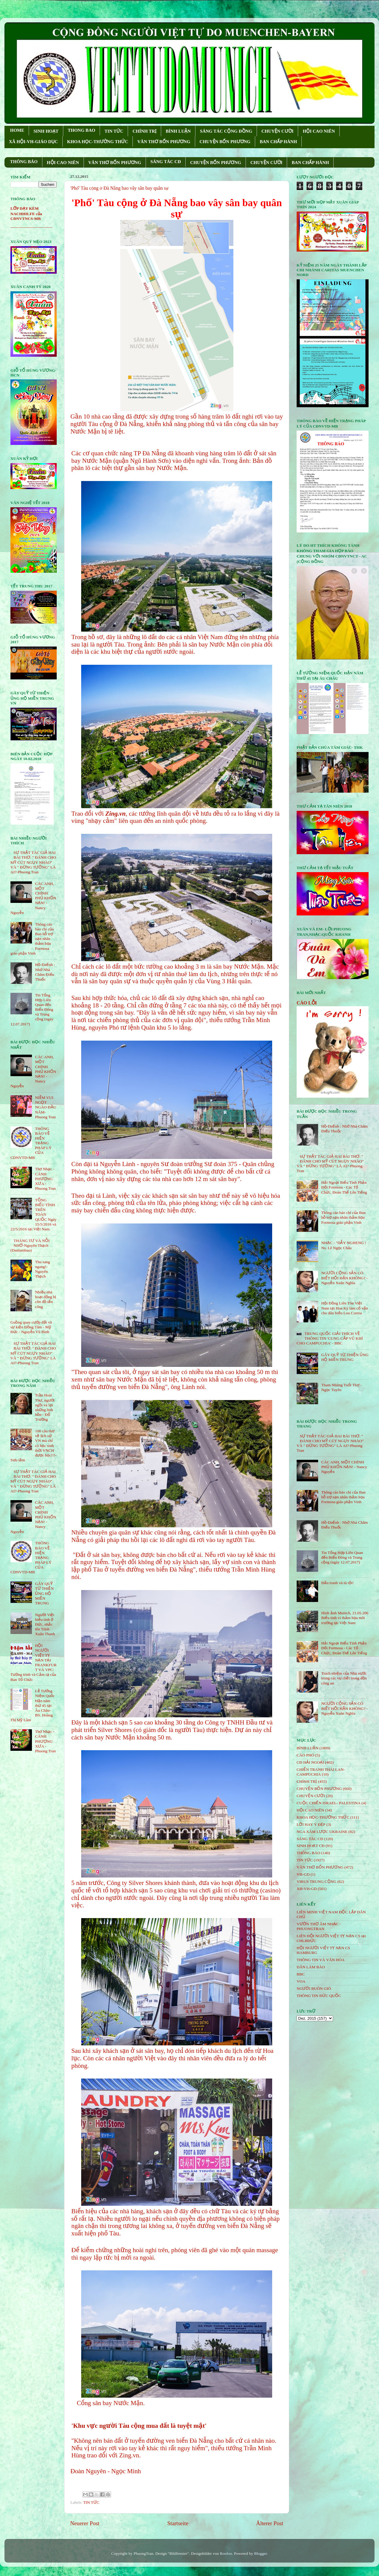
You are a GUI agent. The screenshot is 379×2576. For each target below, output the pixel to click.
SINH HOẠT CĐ (311, 1845)
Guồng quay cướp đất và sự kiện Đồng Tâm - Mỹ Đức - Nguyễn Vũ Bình (31, 1327)
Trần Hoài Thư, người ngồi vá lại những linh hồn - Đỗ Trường (44, 1407)
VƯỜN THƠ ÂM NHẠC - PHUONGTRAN (319, 1926)
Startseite (177, 2523)
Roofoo (226, 2553)
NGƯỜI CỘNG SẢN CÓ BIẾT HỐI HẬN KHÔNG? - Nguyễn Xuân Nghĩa (344, 1278)
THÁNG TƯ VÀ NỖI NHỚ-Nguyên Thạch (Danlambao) (30, 1245)
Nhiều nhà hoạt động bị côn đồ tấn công (45, 1299)
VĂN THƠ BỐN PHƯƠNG (163, 141)
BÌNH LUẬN (178, 131)
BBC (301, 1974)
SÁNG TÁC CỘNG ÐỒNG (226, 131)
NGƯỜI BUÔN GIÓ (314, 1988)
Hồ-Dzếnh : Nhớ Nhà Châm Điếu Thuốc (45, 971)
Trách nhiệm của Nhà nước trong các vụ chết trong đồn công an (344, 1678)
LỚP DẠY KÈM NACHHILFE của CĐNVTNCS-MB (26, 213)
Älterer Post (269, 2523)
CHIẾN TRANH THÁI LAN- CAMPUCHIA (321, 1771)
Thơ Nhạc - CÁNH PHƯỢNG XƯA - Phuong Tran (45, 1179)
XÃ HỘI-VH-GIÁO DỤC (33, 141)
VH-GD (303, 1874)
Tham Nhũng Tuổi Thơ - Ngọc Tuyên (341, 1387)
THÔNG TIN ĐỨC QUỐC (319, 1995)
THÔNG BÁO (24, 161)
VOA (301, 1981)
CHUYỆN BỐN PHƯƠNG (225, 141)
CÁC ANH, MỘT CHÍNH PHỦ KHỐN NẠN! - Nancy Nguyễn (344, 1467)
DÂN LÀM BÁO (311, 1967)
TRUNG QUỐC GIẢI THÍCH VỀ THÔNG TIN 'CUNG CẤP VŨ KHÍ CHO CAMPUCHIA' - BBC (330, 1338)
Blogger (260, 2553)
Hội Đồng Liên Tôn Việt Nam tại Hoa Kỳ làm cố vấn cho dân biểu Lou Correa (344, 1308)
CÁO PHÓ (305, 1755)
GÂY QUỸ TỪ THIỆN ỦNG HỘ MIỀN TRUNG (44, 1593)
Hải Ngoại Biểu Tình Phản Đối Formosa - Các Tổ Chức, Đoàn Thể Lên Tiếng (344, 1187)
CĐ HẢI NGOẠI (310, 1762)
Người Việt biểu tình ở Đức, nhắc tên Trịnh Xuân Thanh (45, 1624)
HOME (17, 130)
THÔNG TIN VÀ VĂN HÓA (321, 1960)
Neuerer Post (84, 2523)
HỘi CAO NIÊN (310, 1810)
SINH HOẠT (45, 131)
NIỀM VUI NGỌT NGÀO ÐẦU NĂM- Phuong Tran (45, 1107)
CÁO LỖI (307, 1002)
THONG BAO (81, 130)
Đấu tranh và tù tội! (337, 1582)
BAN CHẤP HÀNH (278, 141)
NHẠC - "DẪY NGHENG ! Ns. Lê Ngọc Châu (343, 1245)
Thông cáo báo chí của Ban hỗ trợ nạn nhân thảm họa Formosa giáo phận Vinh (343, 1217)
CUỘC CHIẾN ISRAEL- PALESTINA (328, 1803)
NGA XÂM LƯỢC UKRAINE (322, 1831)
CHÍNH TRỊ (144, 131)
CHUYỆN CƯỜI (277, 131)
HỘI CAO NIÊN (319, 131)
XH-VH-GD (307, 1888)
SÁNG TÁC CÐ (165, 161)
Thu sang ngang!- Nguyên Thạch (42, 1269)
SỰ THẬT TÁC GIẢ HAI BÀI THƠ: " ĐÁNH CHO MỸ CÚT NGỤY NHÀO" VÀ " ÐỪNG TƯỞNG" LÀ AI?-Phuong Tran (33, 862)
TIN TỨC (113, 131)
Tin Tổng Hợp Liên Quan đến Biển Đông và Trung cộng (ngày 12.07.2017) (342, 1557)
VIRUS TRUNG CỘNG (316, 1881)
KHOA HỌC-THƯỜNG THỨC (97, 141)
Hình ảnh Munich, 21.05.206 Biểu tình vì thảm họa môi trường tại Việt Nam (344, 1618)
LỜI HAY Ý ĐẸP (311, 1824)
